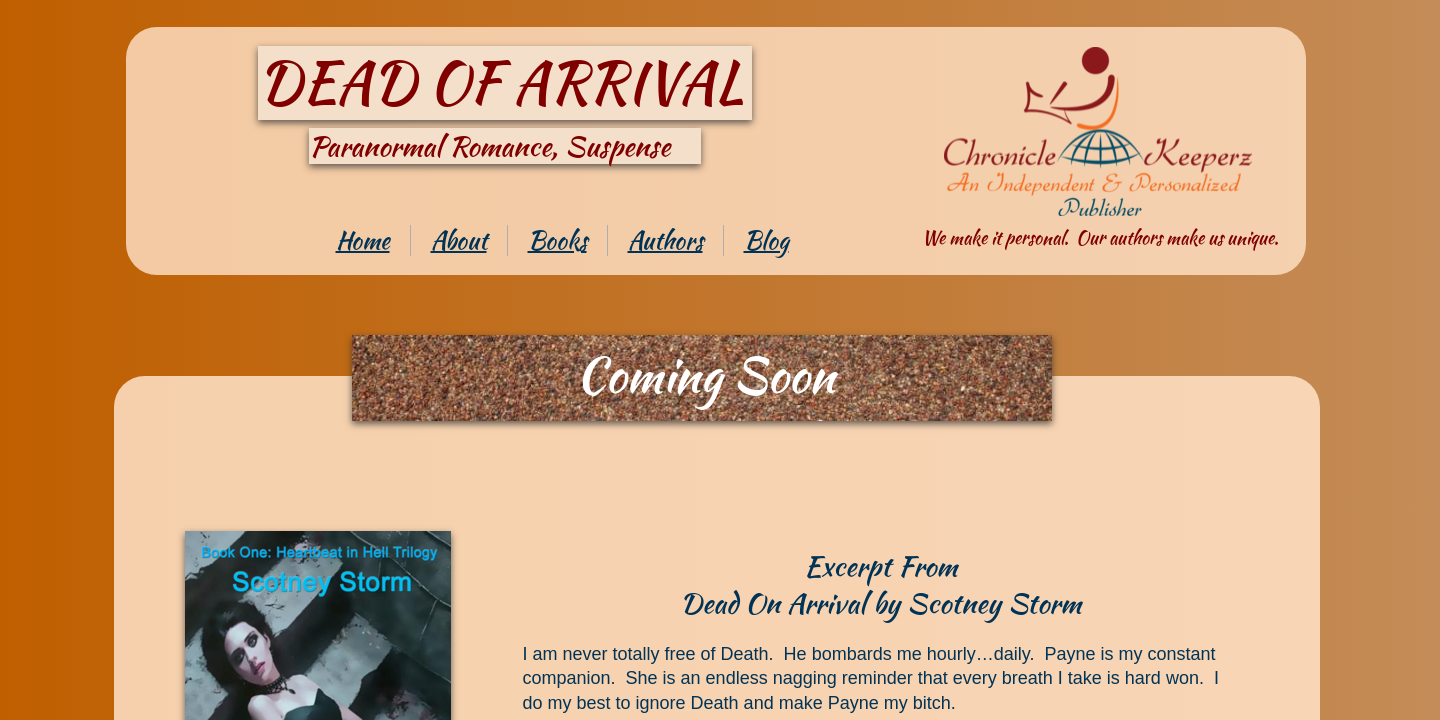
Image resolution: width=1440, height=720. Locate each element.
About (459, 240)
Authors (665, 240)
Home (363, 240)
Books (557, 240)
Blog (766, 240)
